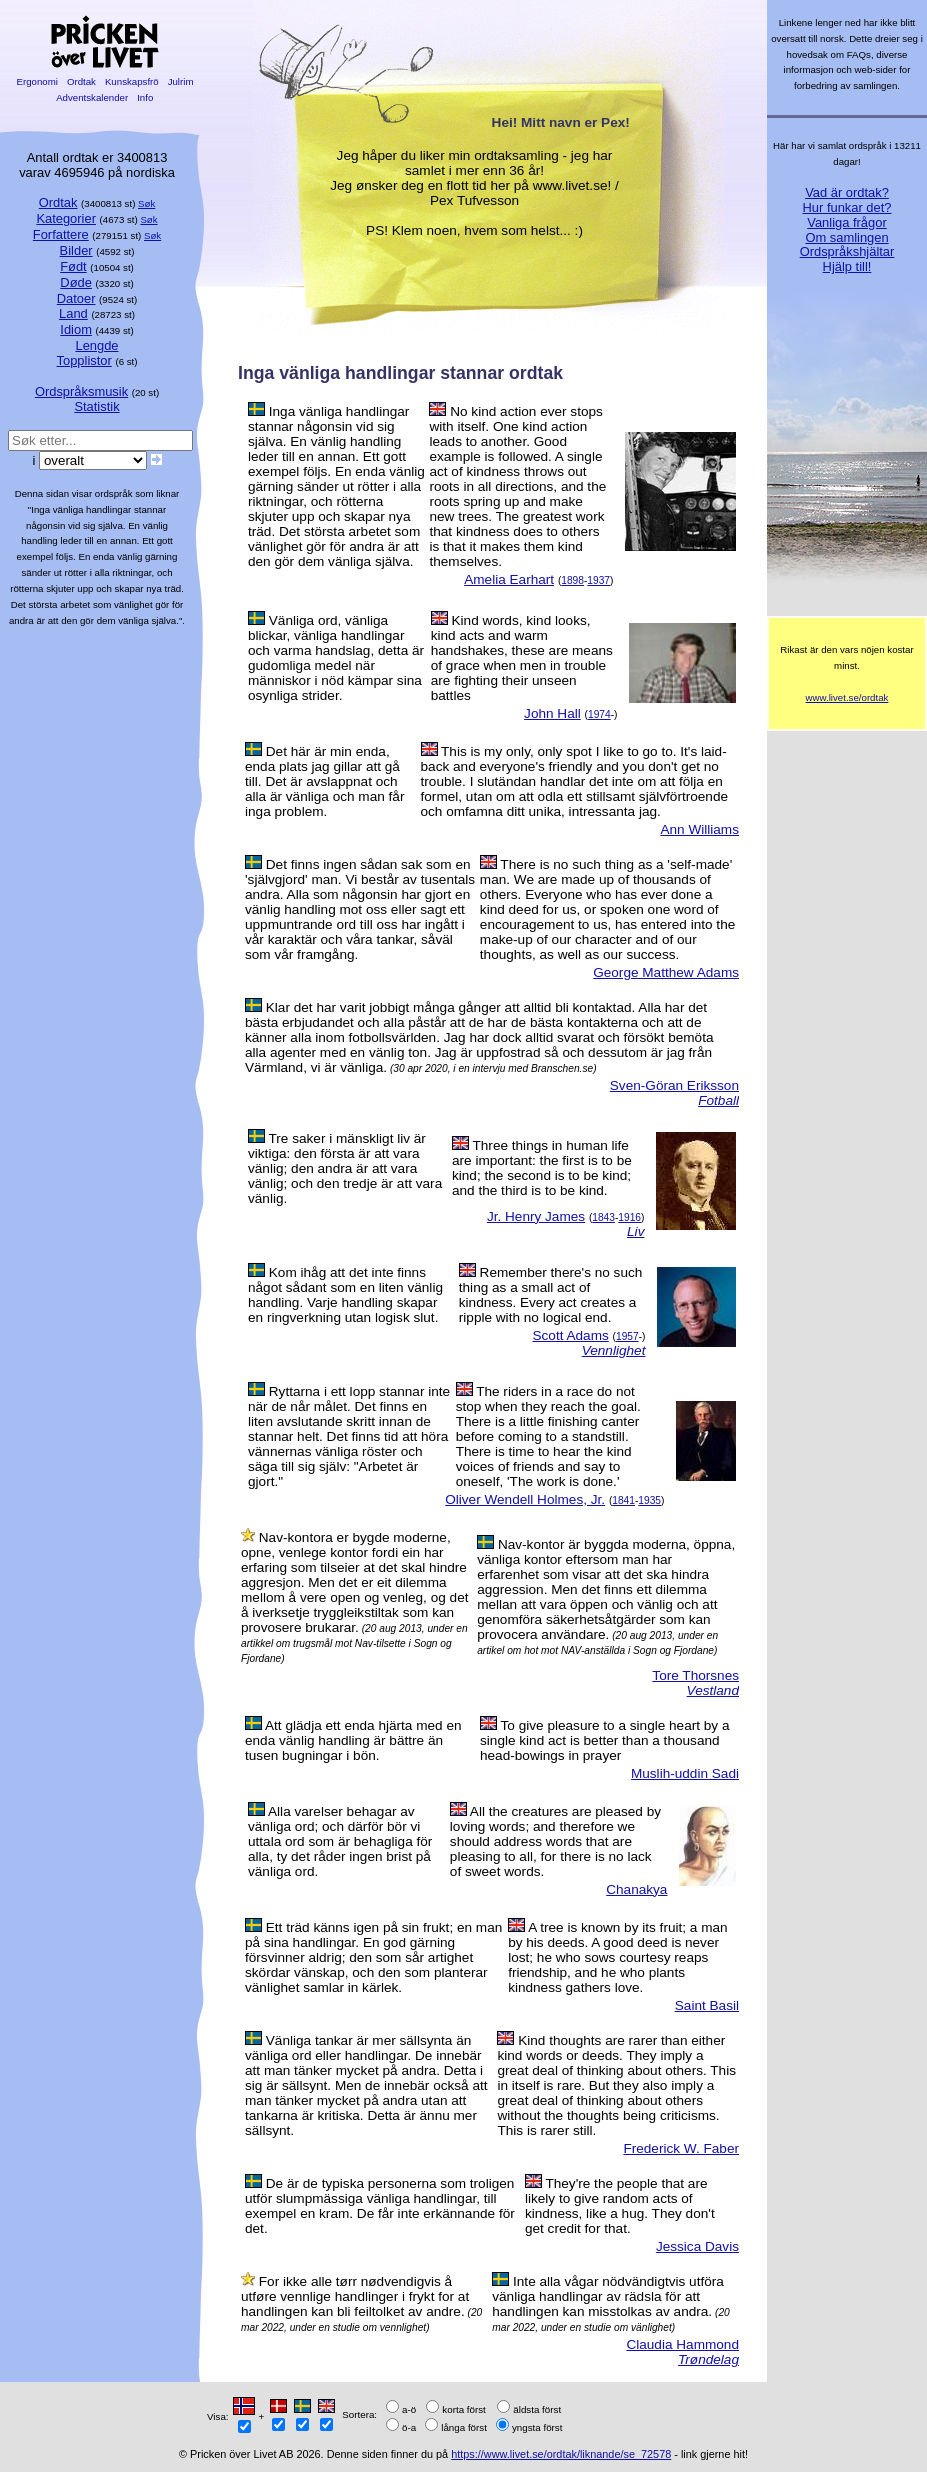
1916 (629, 1217)
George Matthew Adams (666, 972)
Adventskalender (92, 97)
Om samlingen (846, 237)
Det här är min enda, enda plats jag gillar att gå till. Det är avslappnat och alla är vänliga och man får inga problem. (324, 781)
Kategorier (66, 218)
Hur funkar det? (847, 207)
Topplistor (84, 360)
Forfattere (61, 234)
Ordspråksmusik (81, 391)
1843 (603, 1217)
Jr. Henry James (536, 1216)
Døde (76, 282)
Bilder (76, 250)
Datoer (76, 298)
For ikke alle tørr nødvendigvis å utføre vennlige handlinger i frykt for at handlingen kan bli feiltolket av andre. (355, 2296)
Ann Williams (699, 829)
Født (73, 266)
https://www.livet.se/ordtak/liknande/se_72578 (561, 2454)
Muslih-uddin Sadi (685, 1773)
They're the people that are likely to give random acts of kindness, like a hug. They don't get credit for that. (620, 2206)
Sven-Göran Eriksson (674, 1085)
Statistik (96, 406)
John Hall (552, 713)
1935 (649, 1500)
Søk (146, 203)
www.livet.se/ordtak (847, 697)
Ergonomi (37, 81)
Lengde (96, 345)
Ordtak (81, 81)
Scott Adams (570, 1335)
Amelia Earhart (509, 579)
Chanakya (636, 1889)
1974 (599, 714)
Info (145, 97)
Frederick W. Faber (681, 2148)
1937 (598, 580)
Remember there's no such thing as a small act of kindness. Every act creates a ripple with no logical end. (551, 1295)
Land (73, 313)
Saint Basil (707, 2005)
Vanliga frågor (846, 222)
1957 (627, 1336)
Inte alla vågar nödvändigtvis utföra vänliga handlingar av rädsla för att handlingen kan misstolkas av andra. (608, 2296)
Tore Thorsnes (695, 1675)
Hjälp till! (847, 266)
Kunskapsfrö (131, 81)
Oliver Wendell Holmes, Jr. (525, 1499)
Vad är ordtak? (847, 192)
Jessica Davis (697, 2246)
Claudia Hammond (682, 2344)
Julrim (180, 81)
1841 (623, 1500)
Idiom (76, 329)
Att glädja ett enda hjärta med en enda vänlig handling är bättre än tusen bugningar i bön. (353, 1740)
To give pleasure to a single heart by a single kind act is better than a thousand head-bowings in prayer (605, 1740)
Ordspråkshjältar (847, 251)
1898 (572, 580)
